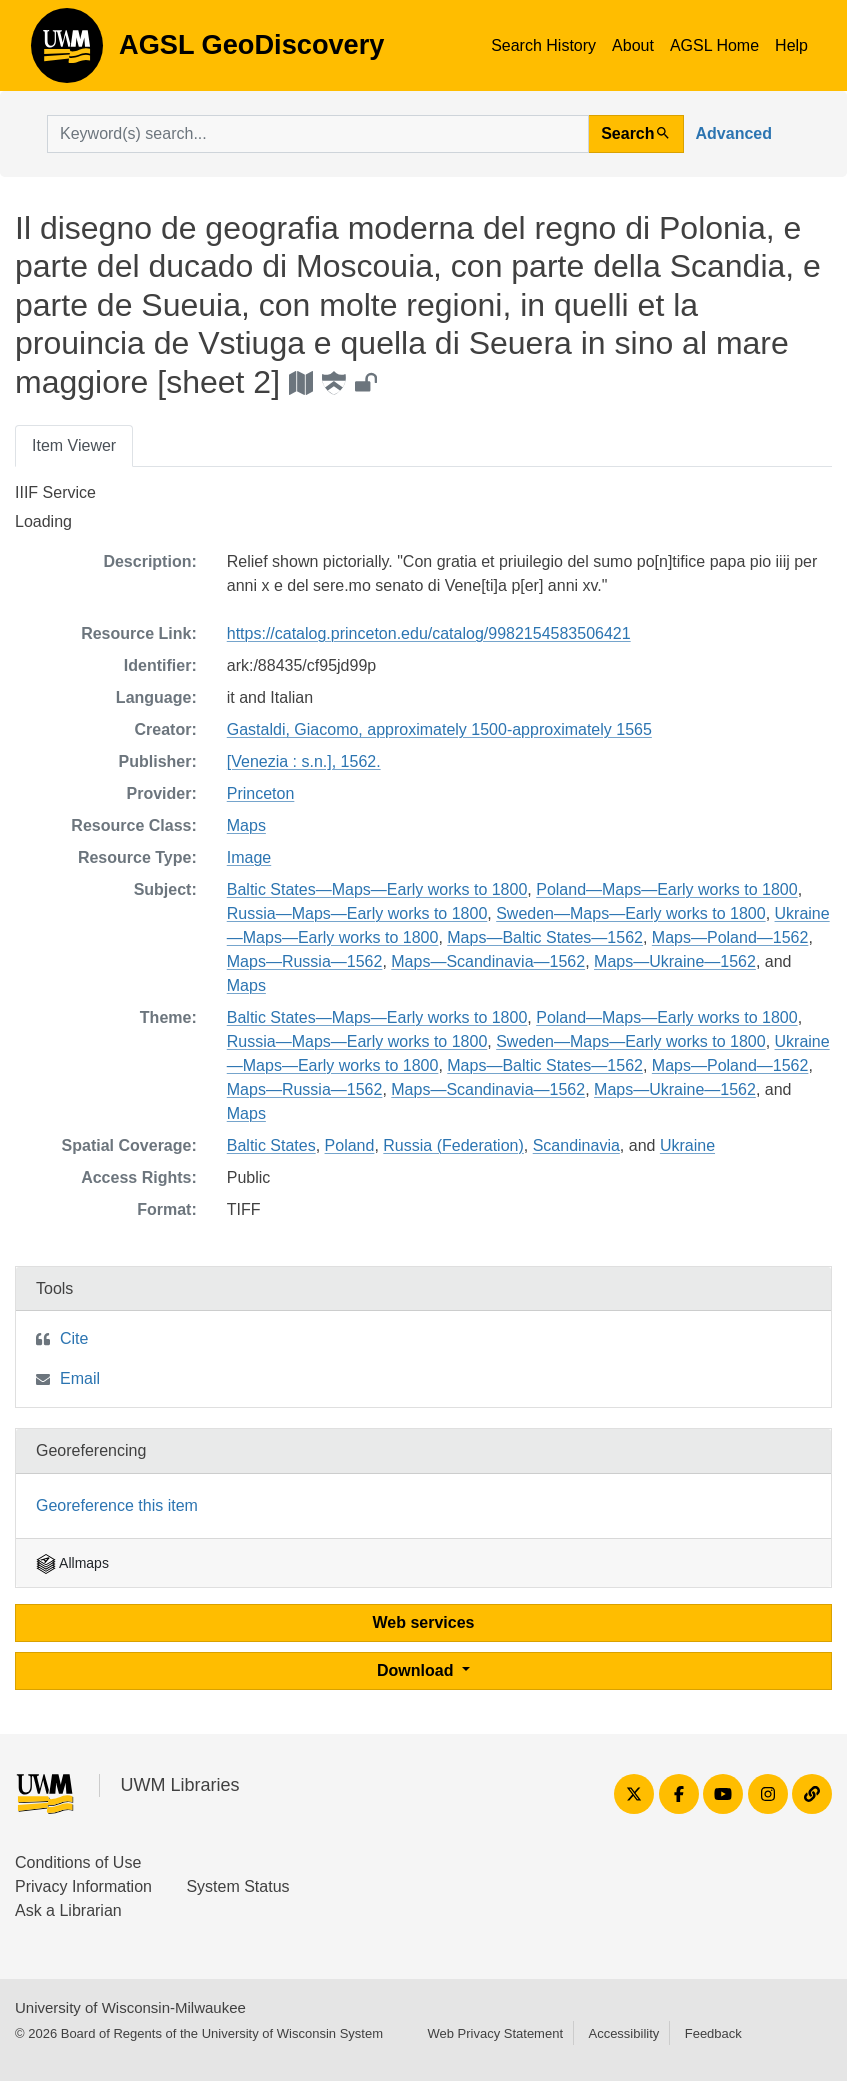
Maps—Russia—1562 (305, 961)
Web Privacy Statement (495, 2033)
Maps (246, 825)
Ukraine (687, 1145)
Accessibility (623, 2033)
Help (791, 45)
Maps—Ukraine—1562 (675, 961)
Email (80, 1378)
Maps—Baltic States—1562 (545, 937)
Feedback (713, 2033)
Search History (543, 45)
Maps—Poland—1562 (730, 937)
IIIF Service (55, 492)
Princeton (261, 793)
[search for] (318, 134)
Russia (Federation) (453, 1145)
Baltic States (271, 1145)
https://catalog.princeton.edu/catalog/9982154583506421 (429, 633)
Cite (74, 1338)
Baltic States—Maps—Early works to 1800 (377, 889)
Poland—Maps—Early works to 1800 (666, 889)
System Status (237, 1886)
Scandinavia (576, 1145)
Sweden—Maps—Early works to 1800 (630, 913)
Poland (350, 1145)
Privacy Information (83, 1886)
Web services (424, 1622)
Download (417, 1670)
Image (249, 857)
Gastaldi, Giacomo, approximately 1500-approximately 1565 (439, 729)
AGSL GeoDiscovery (67, 52)
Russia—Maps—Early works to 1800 (357, 913)
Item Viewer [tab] (74, 445)
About (633, 45)
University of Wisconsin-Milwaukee (130, 2007)
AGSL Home (714, 45)
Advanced (734, 133)
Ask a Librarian (68, 1910)
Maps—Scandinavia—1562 (488, 961)
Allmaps (72, 1563)
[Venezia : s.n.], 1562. (304, 761)
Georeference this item (117, 1505)
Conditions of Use (78, 1862)
